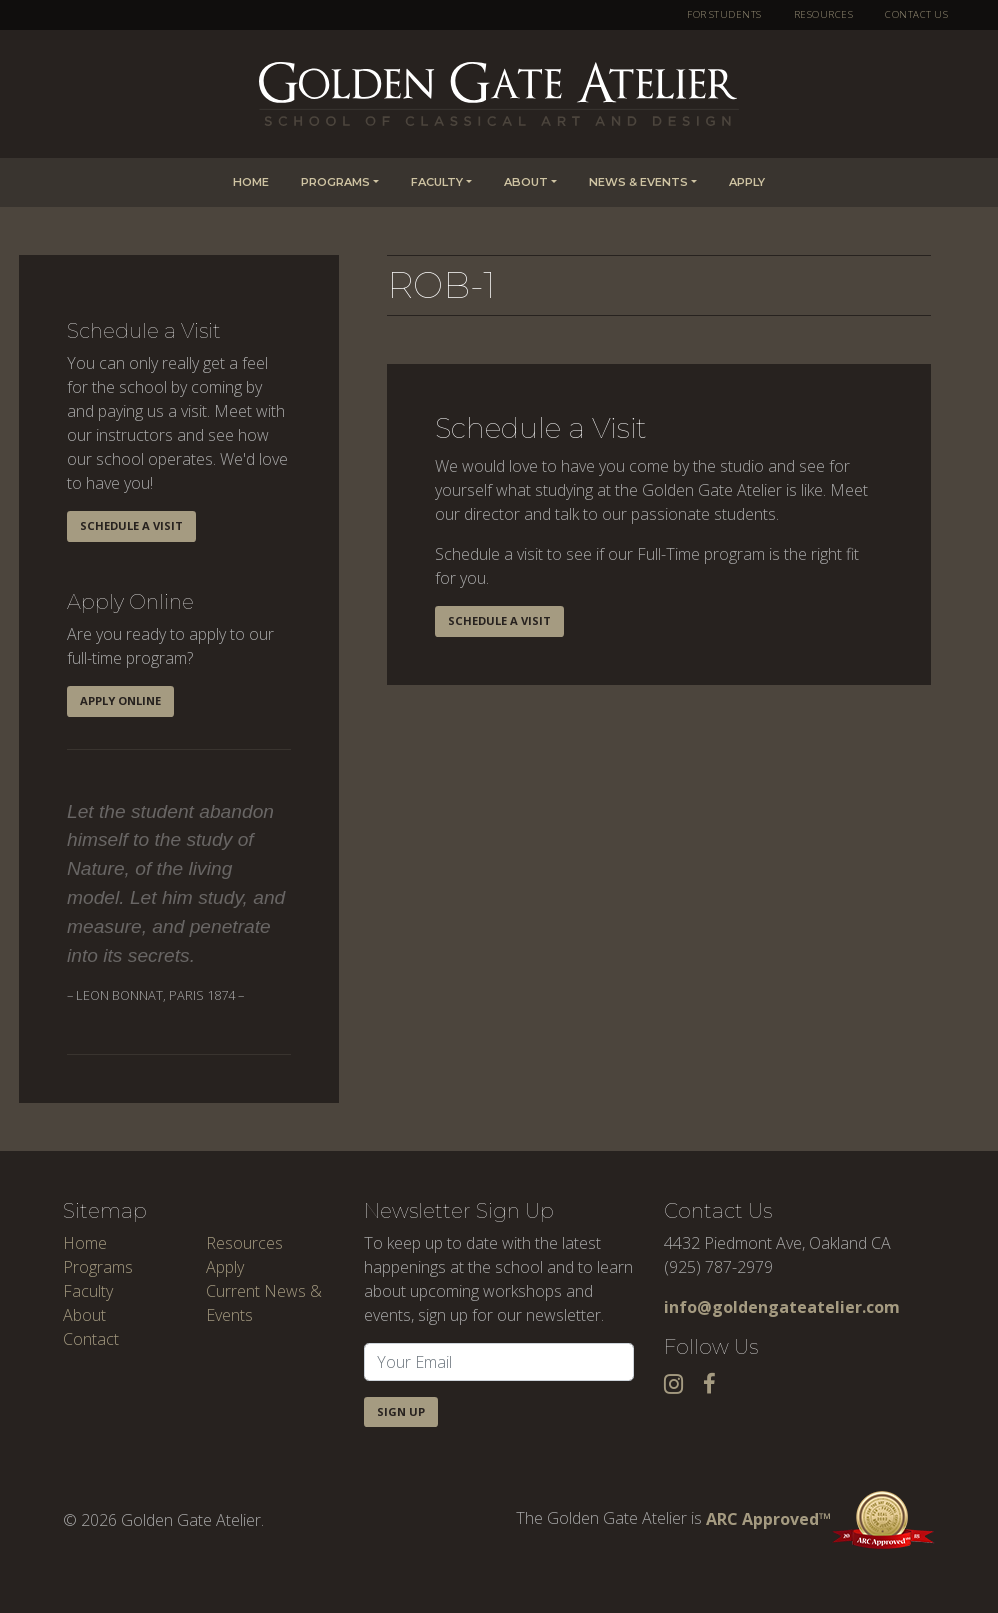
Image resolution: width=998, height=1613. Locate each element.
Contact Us (916, 14)
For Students (724, 14)
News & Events (638, 182)
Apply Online (120, 700)
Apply (747, 182)
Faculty (437, 182)
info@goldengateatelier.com (782, 1307)
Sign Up (401, 1411)
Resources (823, 14)
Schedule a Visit (131, 525)
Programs (335, 182)
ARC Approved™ (820, 1519)
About (526, 182)
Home (251, 182)
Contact (91, 1339)
